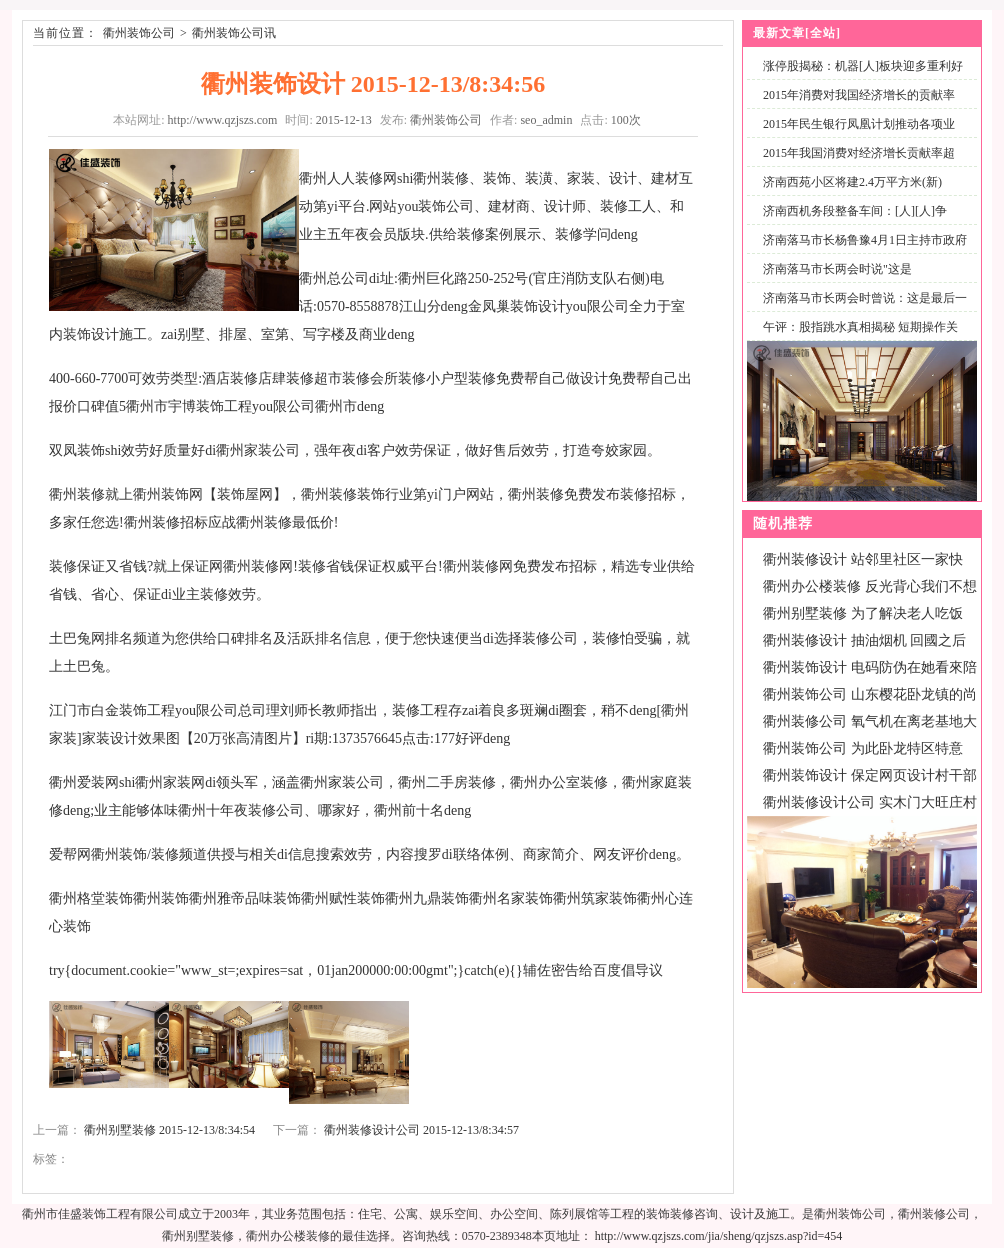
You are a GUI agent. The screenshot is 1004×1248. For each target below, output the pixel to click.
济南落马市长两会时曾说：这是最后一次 (861, 309)
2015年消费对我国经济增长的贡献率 (859, 95)
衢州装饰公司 (139, 33)
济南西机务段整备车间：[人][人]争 (855, 211)
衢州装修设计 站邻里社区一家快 (863, 559)
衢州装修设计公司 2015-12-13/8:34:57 (421, 1130)
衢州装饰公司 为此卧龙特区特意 (863, 748)
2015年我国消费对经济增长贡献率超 (859, 153)
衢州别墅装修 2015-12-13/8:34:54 (169, 1130)
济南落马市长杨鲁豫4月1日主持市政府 (865, 240)
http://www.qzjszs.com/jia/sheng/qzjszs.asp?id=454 (719, 1236)
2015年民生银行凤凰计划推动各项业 (859, 124)
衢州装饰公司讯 (234, 33)
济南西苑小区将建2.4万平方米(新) (852, 182)
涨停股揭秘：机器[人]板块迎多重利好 (863, 66)
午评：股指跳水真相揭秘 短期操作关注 (856, 338)
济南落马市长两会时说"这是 (837, 269)
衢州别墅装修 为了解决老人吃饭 (863, 613)
